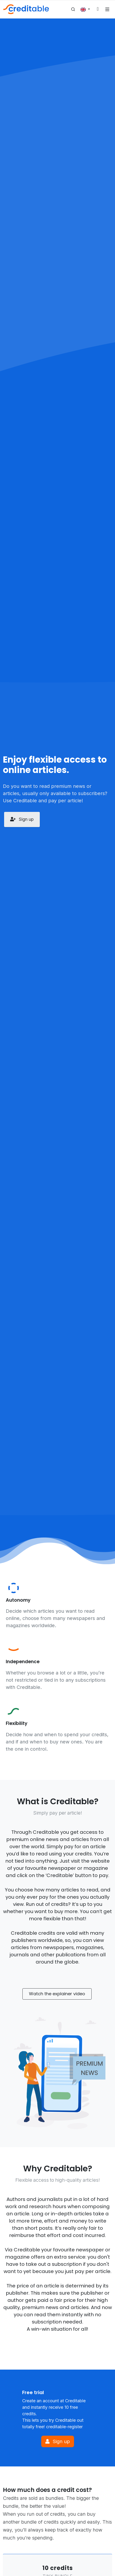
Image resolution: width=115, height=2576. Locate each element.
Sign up (22, 819)
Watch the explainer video (57, 1994)
